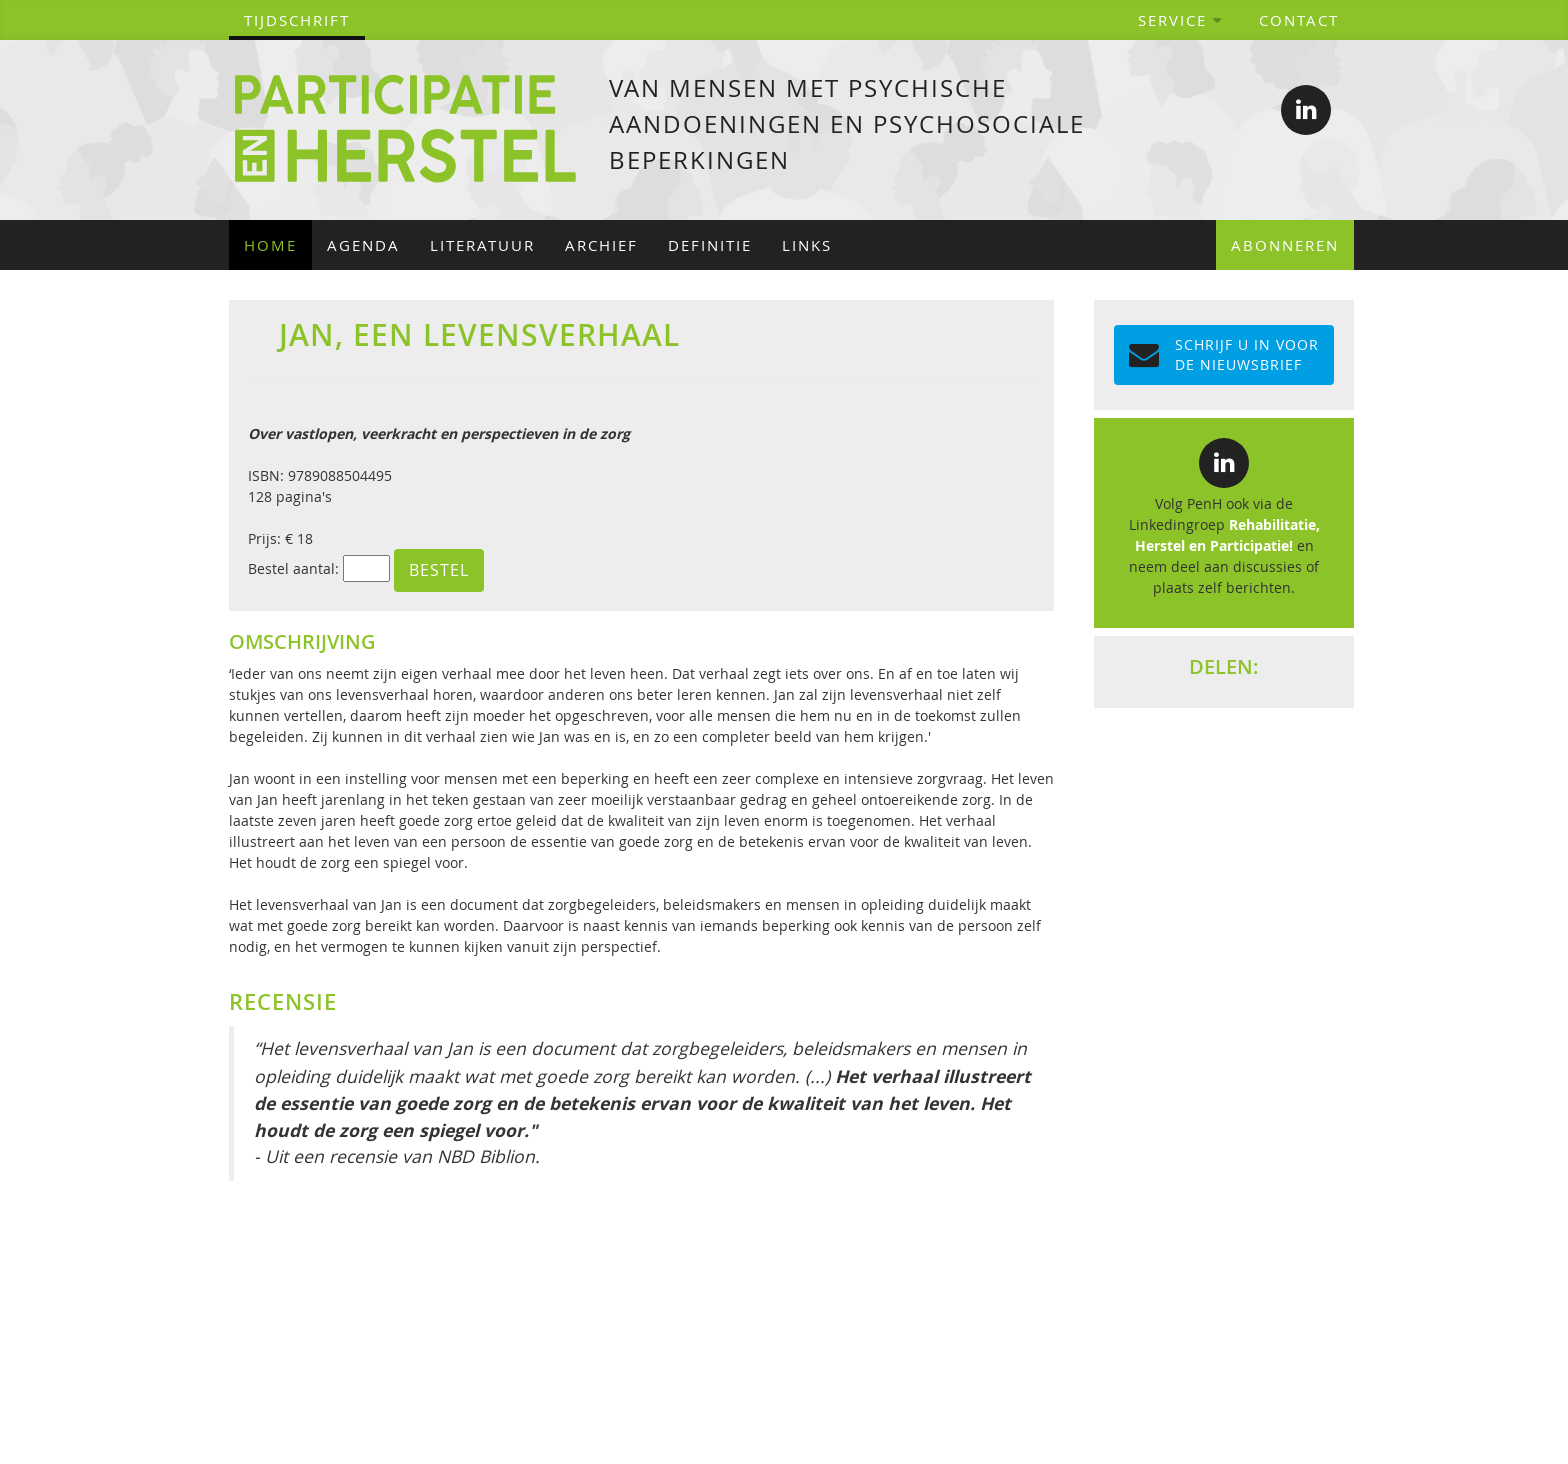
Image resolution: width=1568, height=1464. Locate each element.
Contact (1299, 20)
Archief (601, 245)
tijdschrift (297, 20)
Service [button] (1181, 20)
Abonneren (1285, 245)
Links (807, 245)
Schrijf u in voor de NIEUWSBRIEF (1224, 354)
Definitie (710, 245)
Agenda (363, 245)
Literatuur (482, 245)
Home (270, 245)
